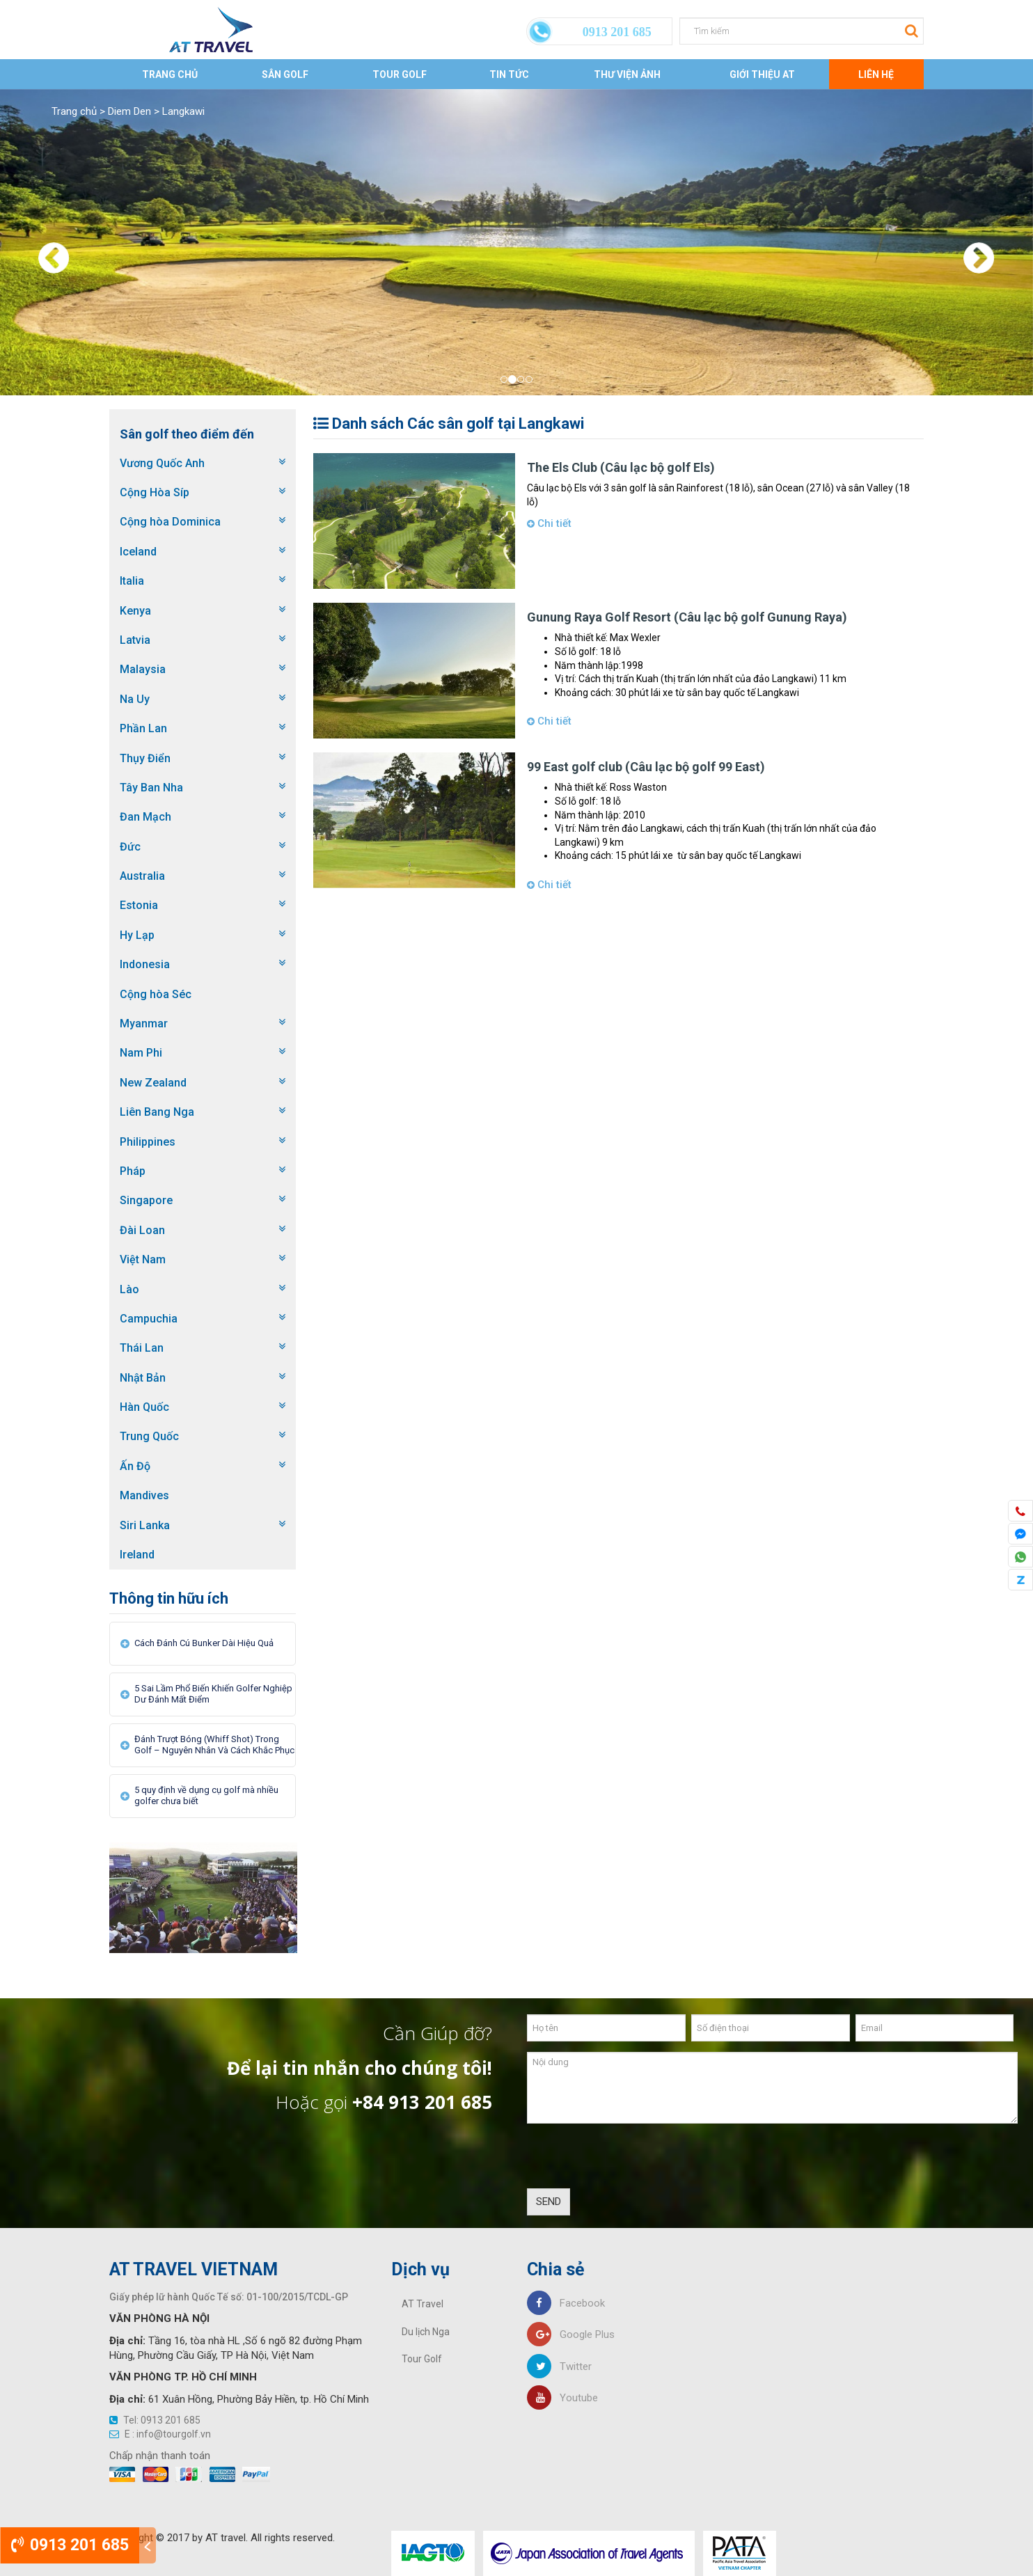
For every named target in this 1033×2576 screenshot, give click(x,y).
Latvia (135, 640)
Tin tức (509, 74)
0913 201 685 (70, 2545)
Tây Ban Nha (151, 787)
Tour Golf (399, 74)
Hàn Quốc (144, 1407)
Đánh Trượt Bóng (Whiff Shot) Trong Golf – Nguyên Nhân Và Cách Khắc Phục (214, 1744)
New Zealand (153, 1082)
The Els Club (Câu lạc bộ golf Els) (621, 467)
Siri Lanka (145, 1525)
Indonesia (145, 964)
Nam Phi (141, 1052)
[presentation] (633, 2161)
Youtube (562, 2398)
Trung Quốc (149, 1436)
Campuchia (149, 1318)
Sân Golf (285, 74)
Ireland (137, 1554)
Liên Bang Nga (157, 1112)
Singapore (146, 1200)
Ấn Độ (135, 1466)
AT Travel (422, 2303)
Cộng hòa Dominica (170, 521)
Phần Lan (143, 728)
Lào (129, 1289)
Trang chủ (170, 74)
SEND (548, 2201)
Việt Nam (143, 1259)
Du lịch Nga (426, 2331)
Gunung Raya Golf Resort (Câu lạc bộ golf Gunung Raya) (687, 617)
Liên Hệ (876, 74)
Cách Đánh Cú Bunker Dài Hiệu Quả (204, 1643)
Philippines (147, 1141)
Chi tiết (549, 523)
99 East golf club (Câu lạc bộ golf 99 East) (646, 766)
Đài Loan (142, 1230)
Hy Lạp (137, 935)
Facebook (566, 2303)
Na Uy (135, 699)
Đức (130, 846)
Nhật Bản (143, 1377)
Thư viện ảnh (627, 74)
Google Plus (571, 2334)
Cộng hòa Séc (155, 994)
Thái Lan (142, 1347)
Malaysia (143, 669)
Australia (142, 876)
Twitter (559, 2366)
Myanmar (144, 1023)
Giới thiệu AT (762, 74)
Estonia (139, 905)
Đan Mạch (145, 816)
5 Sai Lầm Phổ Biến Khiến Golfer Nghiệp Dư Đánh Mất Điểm (213, 1694)
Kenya (135, 610)
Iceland (138, 551)
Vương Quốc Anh (162, 463)
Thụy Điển (145, 758)
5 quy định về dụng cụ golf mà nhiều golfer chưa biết (206, 1795)
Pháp (132, 1171)
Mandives (144, 1495)
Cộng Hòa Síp (154, 492)
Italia (132, 580)
